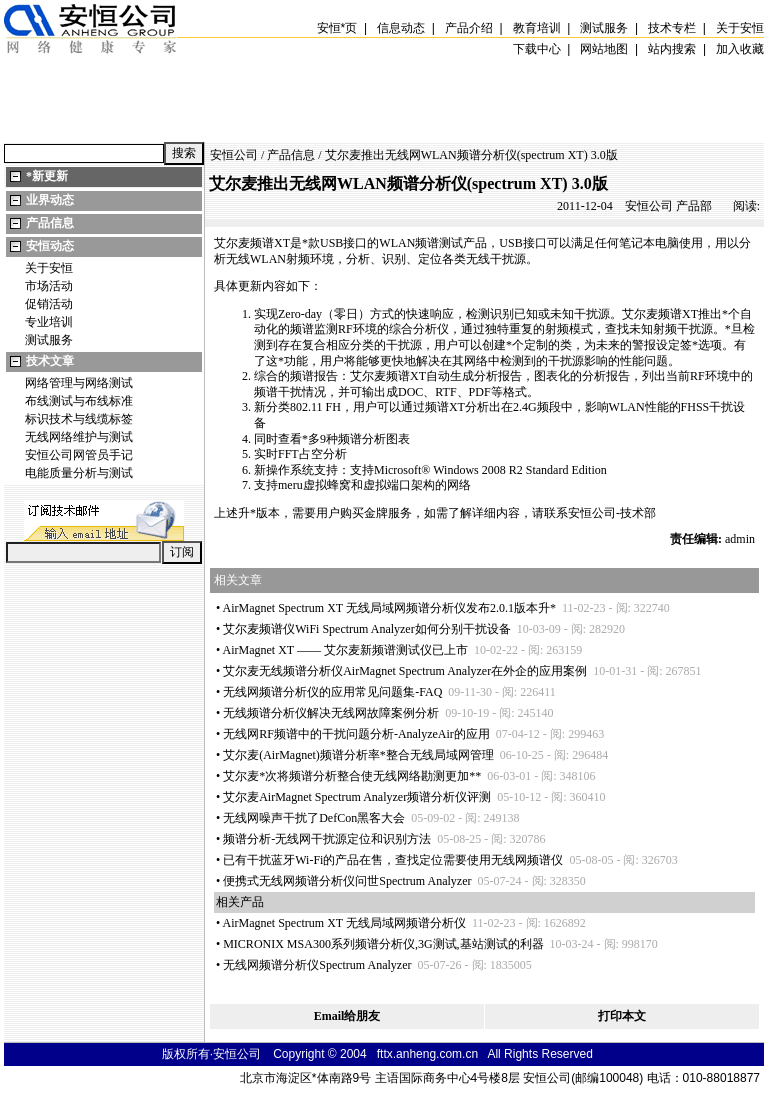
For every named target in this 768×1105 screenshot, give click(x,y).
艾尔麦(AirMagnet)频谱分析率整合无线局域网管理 (358, 755)
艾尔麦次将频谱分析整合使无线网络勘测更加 (352, 776)
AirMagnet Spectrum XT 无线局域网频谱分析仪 (344, 923)
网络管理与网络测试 (79, 383)
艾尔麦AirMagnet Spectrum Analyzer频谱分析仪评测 (357, 797)
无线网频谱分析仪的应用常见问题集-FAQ (332, 692)
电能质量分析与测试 (79, 473)
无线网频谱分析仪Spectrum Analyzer (317, 965)
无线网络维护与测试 (79, 437)
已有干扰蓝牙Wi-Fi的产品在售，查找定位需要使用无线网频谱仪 (393, 860)
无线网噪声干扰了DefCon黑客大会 (314, 818)
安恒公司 (234, 155)
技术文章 (50, 361)
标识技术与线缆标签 (79, 419)
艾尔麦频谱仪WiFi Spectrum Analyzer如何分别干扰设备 (367, 629)
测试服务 (49, 340)
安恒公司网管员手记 (79, 455)
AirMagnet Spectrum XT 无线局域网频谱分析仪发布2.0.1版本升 (389, 608)
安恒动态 (50, 246)
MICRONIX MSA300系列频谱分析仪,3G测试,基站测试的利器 (383, 944)
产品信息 (50, 223)
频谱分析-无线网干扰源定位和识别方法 (327, 839)
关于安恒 (49, 268)
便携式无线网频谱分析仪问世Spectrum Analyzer (347, 881)
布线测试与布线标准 (79, 401)
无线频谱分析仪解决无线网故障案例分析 (331, 713)
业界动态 (50, 200)
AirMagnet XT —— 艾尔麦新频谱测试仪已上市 (345, 650)
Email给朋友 (347, 1016)
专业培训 (49, 322)
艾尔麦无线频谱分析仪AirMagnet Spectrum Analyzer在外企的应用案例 (405, 671)
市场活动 (49, 286)
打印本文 (622, 1016)
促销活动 (49, 304)
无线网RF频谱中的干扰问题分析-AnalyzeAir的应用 (356, 734)
